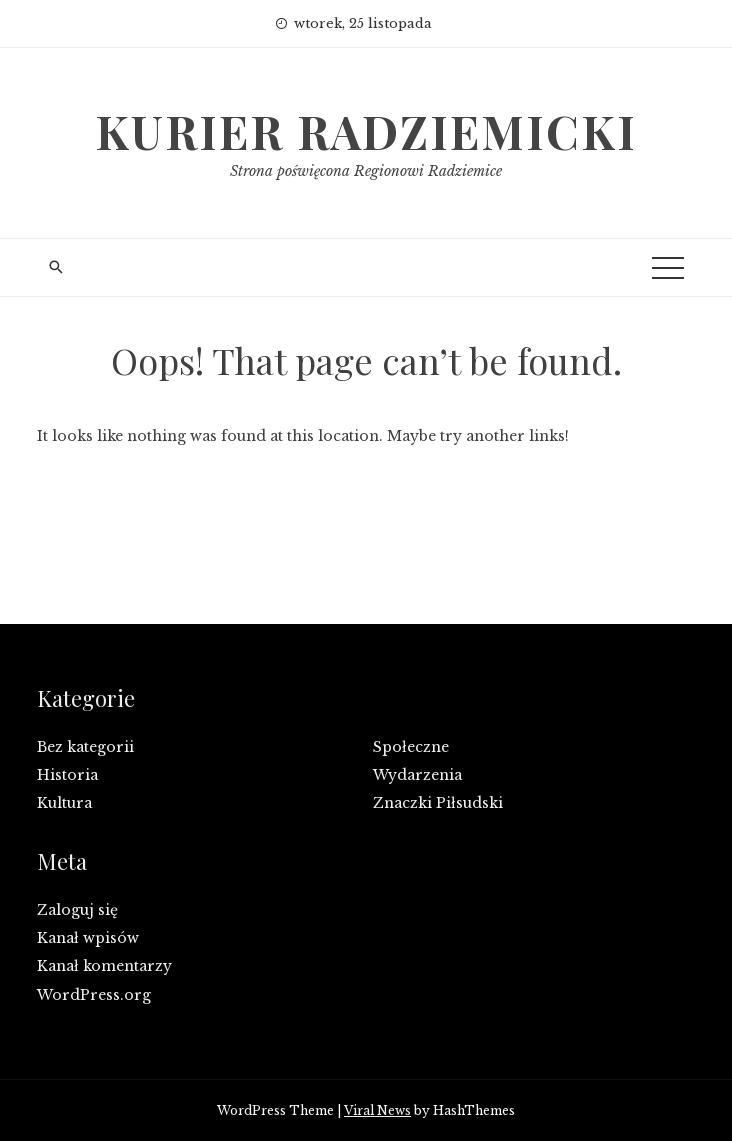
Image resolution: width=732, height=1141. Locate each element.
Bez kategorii (85, 747)
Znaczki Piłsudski (438, 803)
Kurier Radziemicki (366, 131)
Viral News (377, 1110)
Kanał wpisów (88, 938)
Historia (67, 775)
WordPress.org (94, 995)
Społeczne (411, 747)
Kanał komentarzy (104, 966)
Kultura (64, 803)
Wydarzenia (417, 775)
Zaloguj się (77, 910)
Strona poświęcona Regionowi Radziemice (366, 171)
